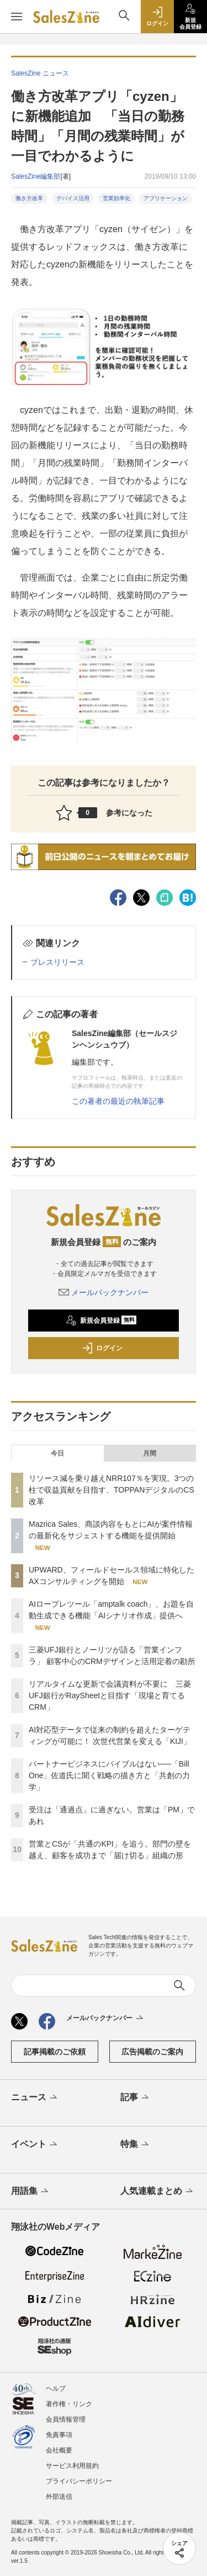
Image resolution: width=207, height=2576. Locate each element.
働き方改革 (29, 198)
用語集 (30, 2191)
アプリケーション (166, 198)
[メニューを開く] (16, 16)
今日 (57, 1453)
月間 (149, 1453)
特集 (135, 2144)
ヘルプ (56, 2388)
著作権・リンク (69, 2404)
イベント (35, 2144)
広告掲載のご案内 (152, 2051)
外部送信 (59, 2496)
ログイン (102, 1348)
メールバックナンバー (104, 1292)
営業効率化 (116, 198)
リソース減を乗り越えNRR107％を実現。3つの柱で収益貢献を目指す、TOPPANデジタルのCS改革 (111, 1490)
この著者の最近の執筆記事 (118, 1101)
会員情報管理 (66, 2419)
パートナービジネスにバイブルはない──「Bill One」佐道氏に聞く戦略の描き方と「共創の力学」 (109, 1775)
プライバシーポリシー (79, 2481)
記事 (135, 2097)
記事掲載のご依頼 (55, 2051)
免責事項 (59, 2435)
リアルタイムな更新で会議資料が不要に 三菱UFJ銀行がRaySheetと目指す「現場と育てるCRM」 (110, 1695)
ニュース (35, 2097)
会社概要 (59, 2450)
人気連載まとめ (157, 2191)
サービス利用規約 (72, 2466)
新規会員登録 (101, 1320)
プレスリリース (57, 962)
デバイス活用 (72, 198)
